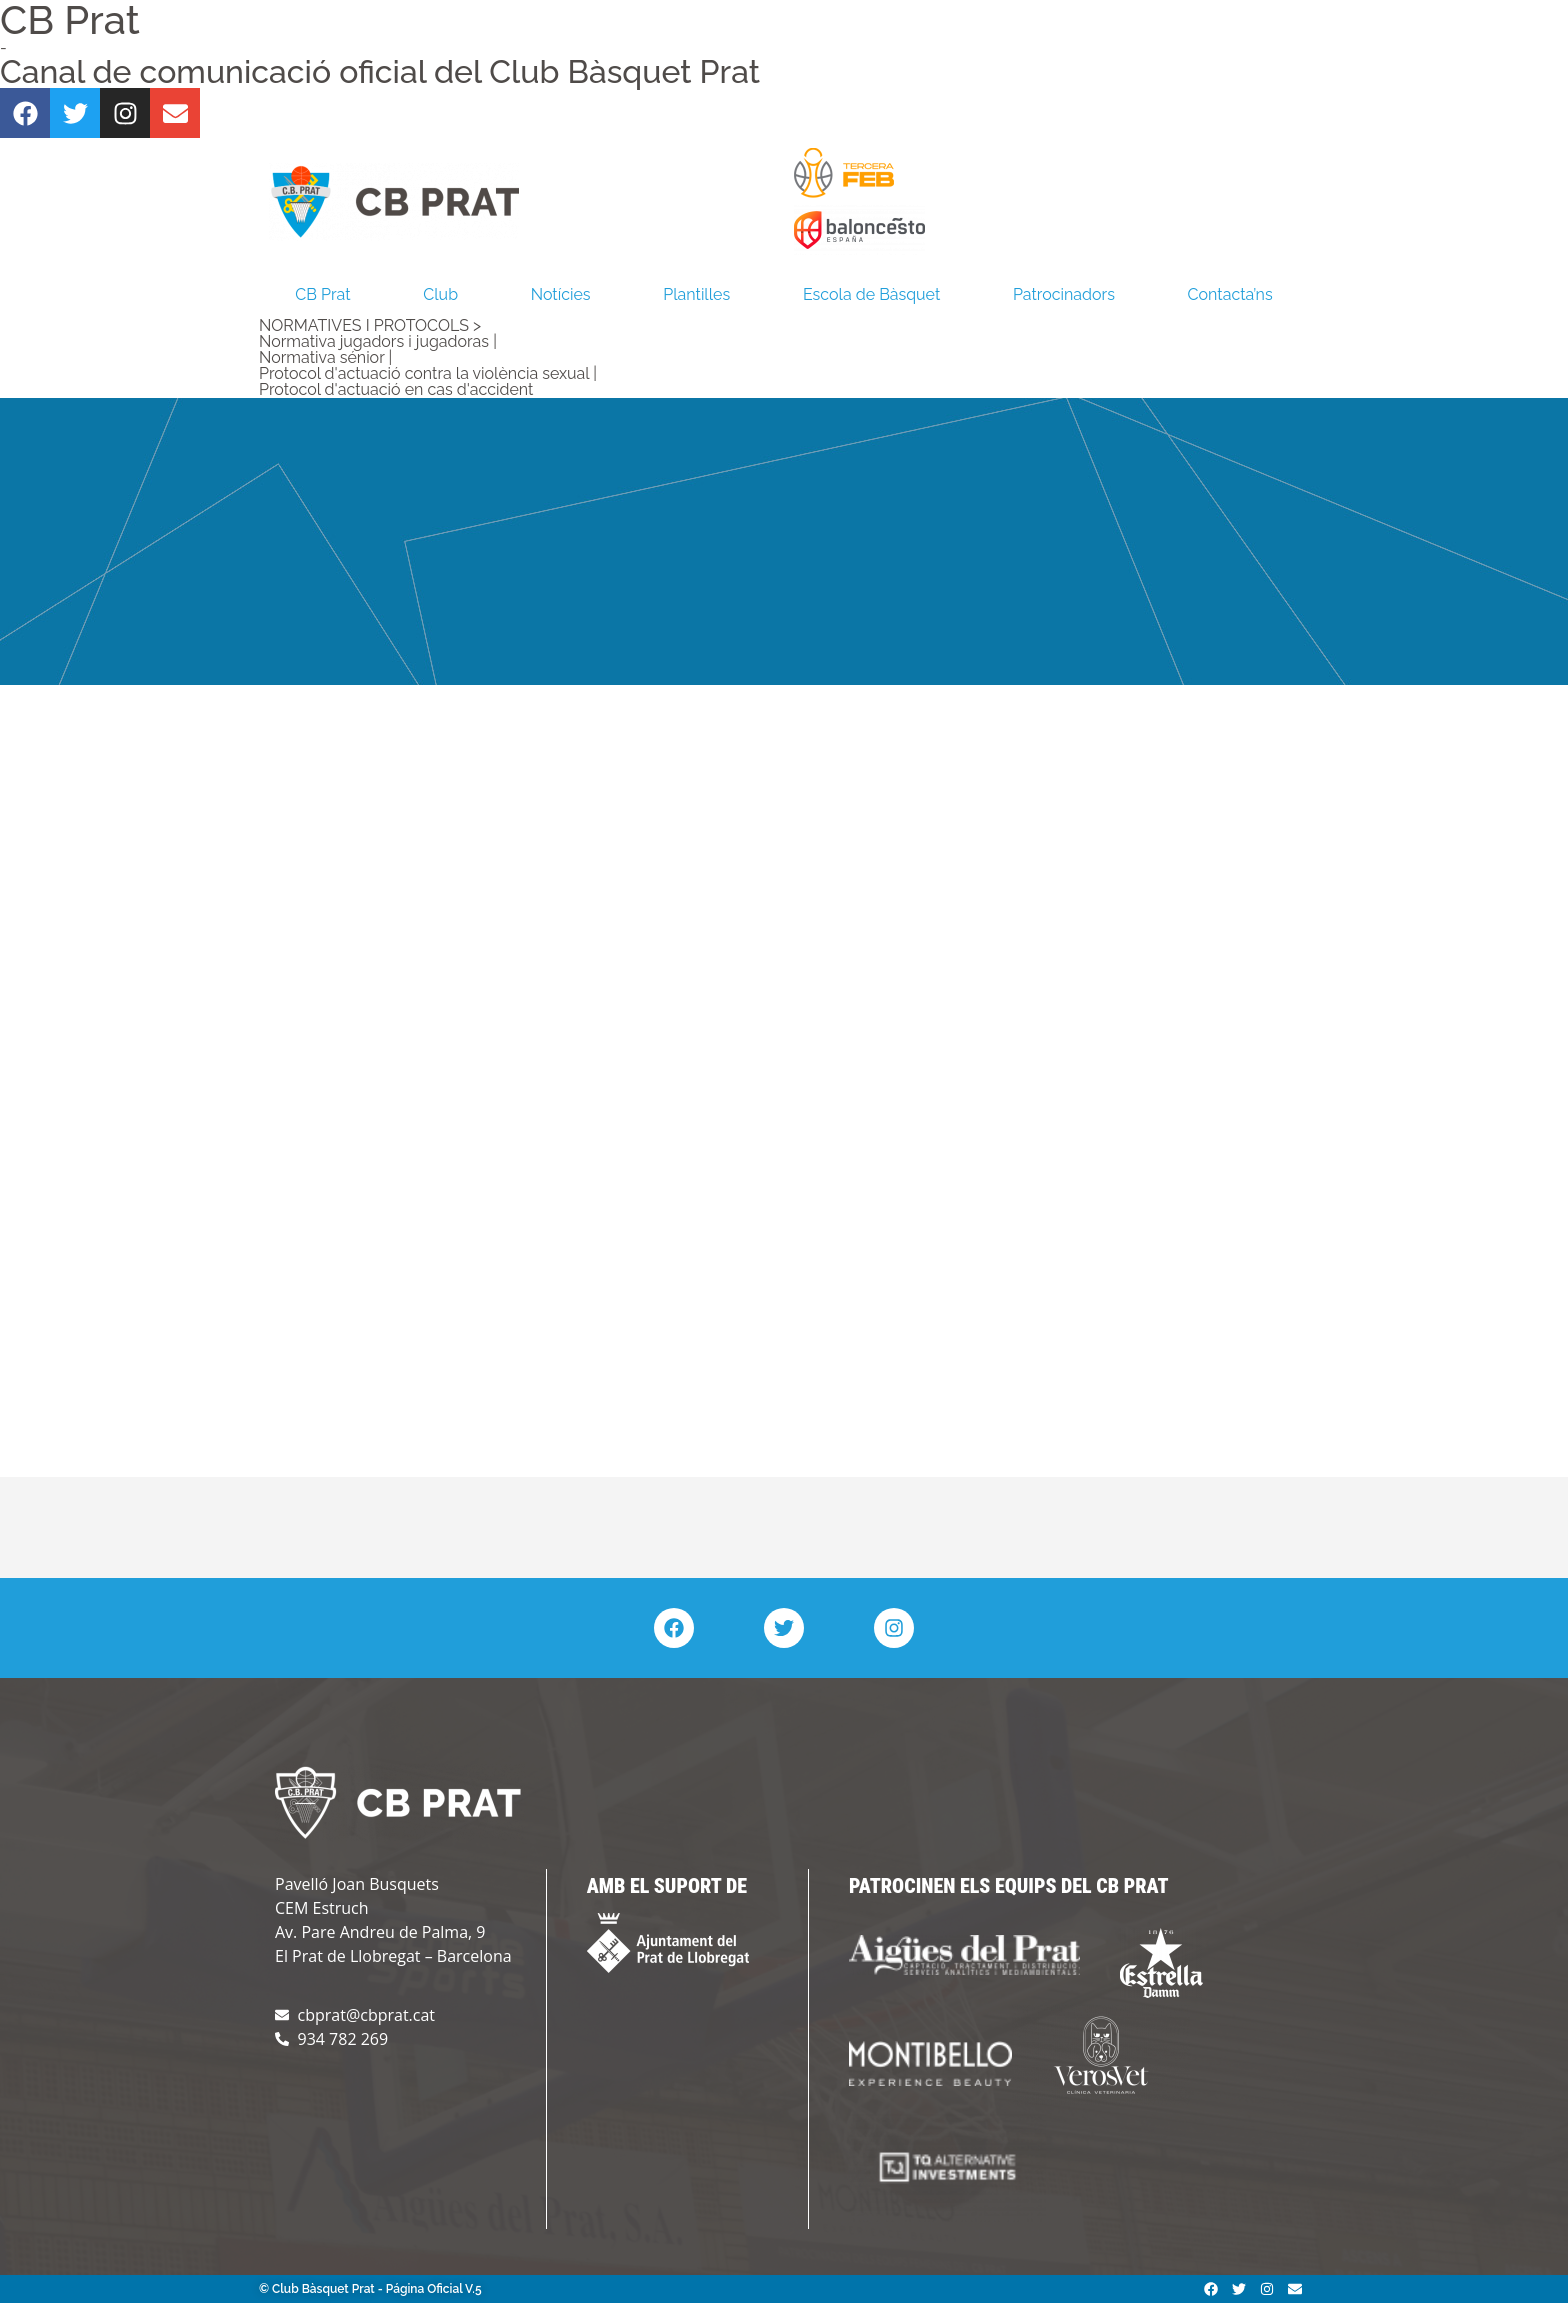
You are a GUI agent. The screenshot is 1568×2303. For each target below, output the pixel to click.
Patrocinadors (1064, 294)
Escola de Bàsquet (871, 294)
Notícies (561, 294)
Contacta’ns (1230, 294)
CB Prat (322, 294)
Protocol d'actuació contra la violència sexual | (428, 373)
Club (440, 294)
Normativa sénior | (325, 357)
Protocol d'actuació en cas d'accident (396, 389)
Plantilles (696, 294)
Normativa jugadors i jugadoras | (378, 341)
